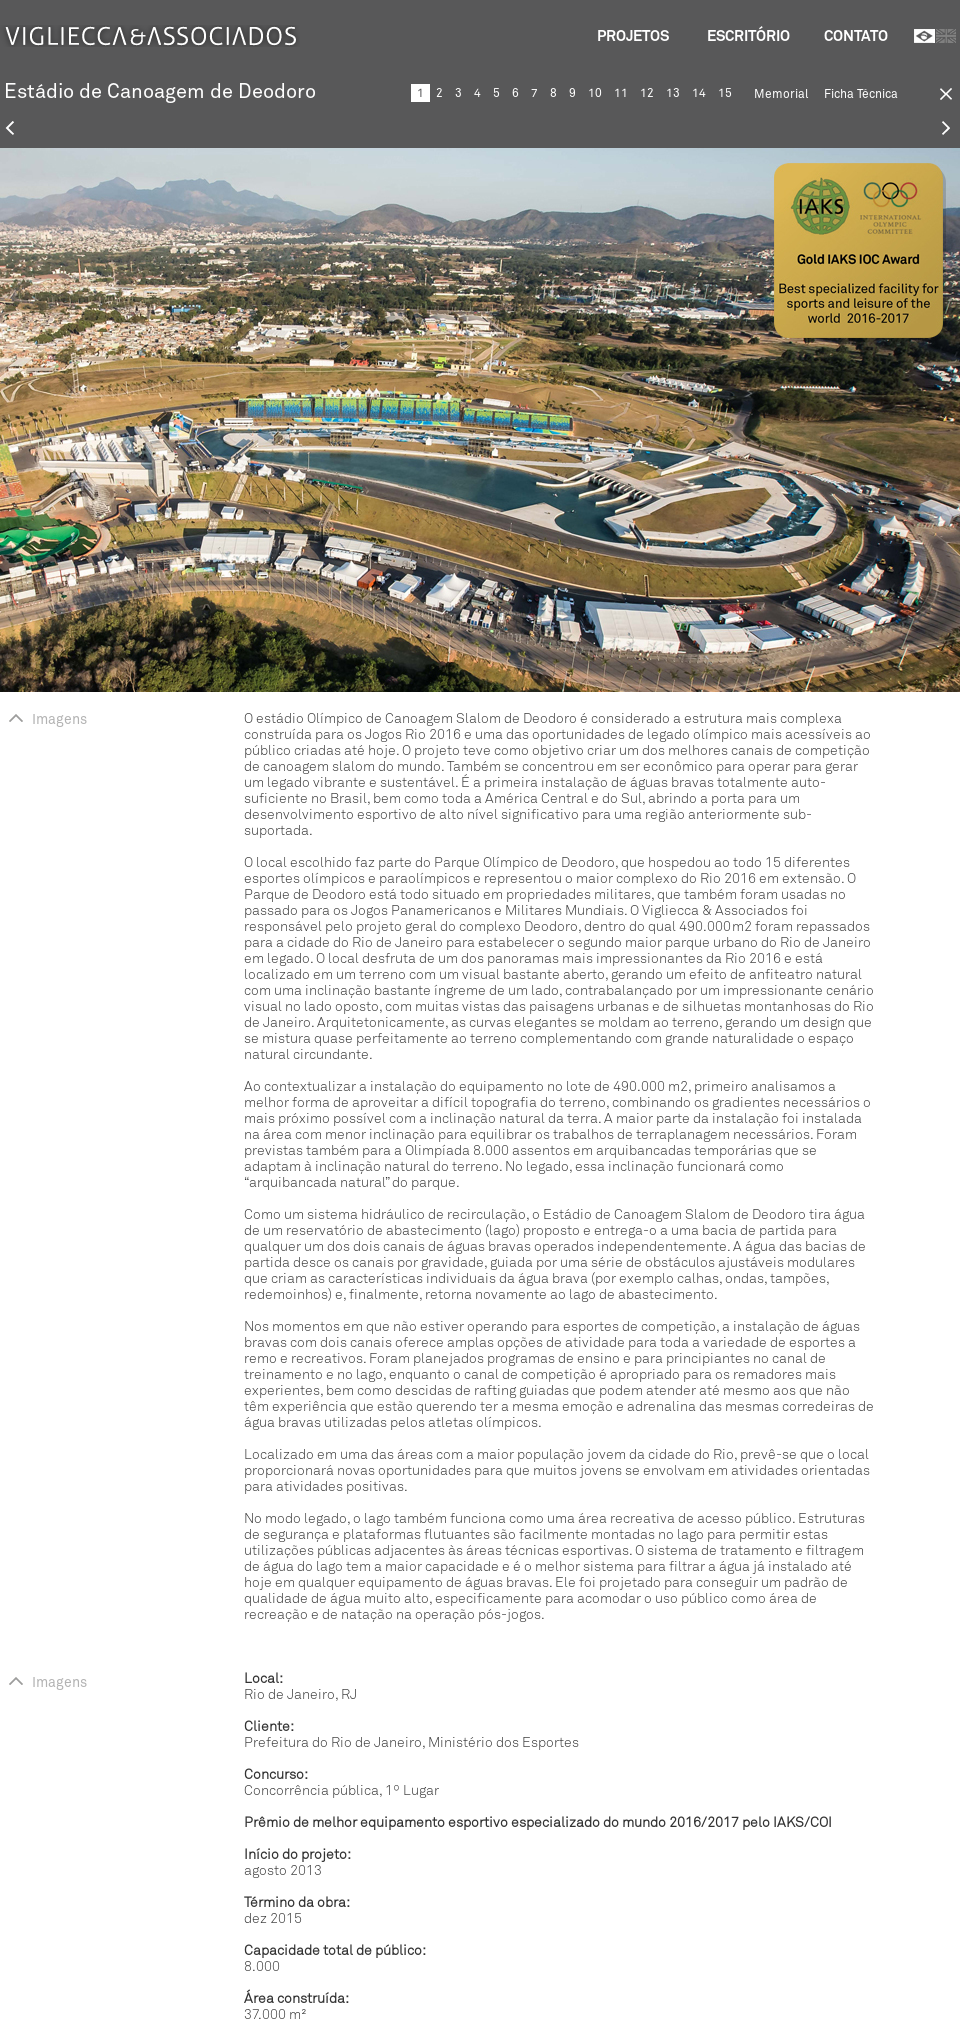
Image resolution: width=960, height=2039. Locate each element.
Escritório (748, 35)
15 (725, 93)
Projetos (633, 35)
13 (673, 93)
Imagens (47, 719)
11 (621, 93)
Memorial (781, 94)
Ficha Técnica (861, 94)
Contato (856, 35)
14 (699, 93)
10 (595, 93)
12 (647, 93)
